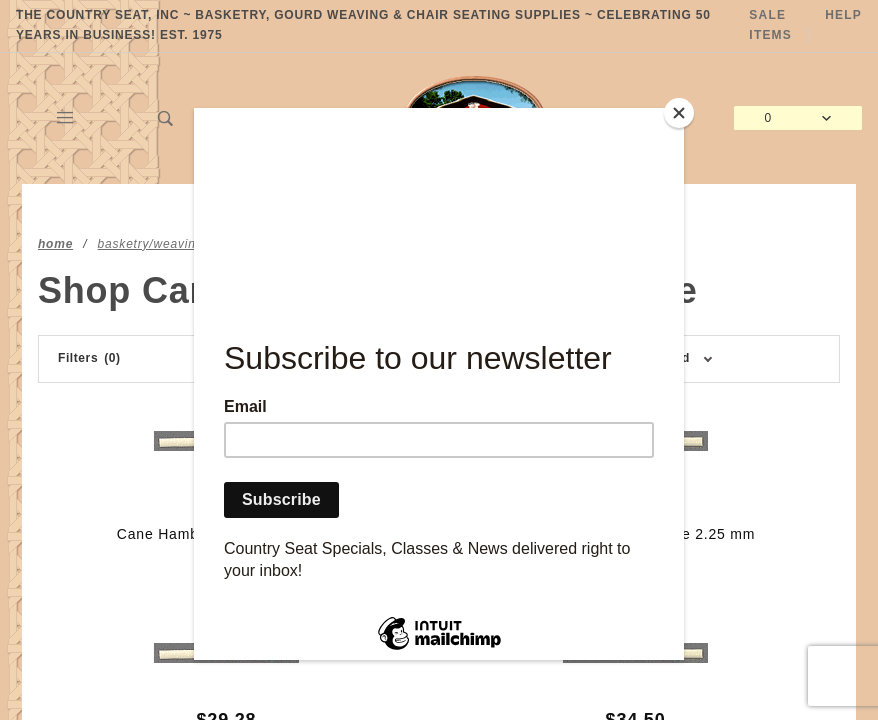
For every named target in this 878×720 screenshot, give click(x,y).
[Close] (679, 113)
